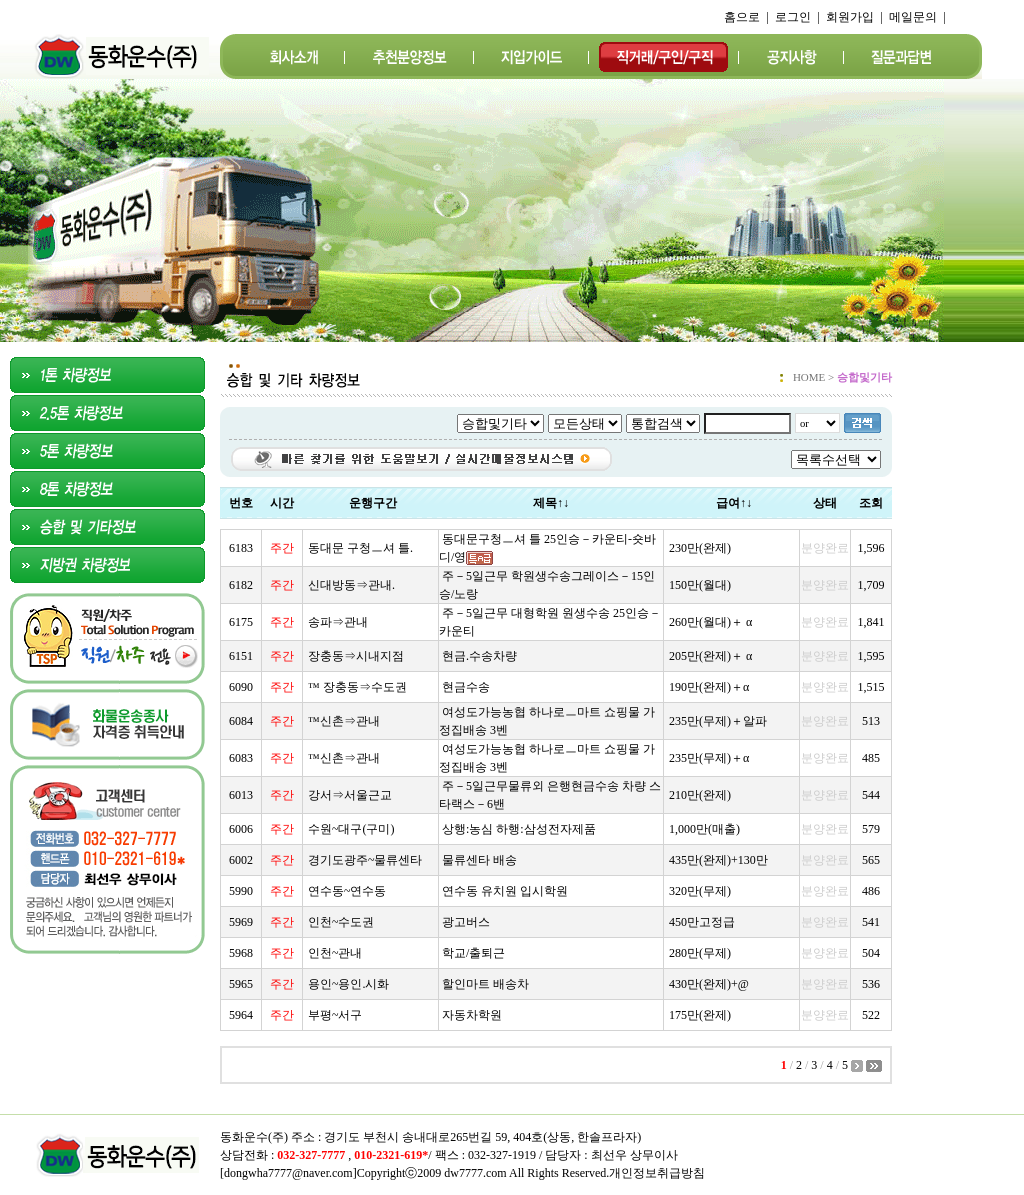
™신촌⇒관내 (344, 721)
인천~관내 (335, 953)
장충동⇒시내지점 (356, 656)
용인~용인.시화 (349, 984)
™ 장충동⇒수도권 (357, 687)
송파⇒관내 (338, 622)
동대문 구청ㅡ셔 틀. (360, 548)
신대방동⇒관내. (351, 585)
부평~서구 (335, 1015)
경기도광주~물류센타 (365, 860)
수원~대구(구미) (351, 829)
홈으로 (742, 17)
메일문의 (913, 17)
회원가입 (850, 17)
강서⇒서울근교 (350, 795)
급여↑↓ (734, 503)
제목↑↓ (551, 503)
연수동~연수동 (347, 891)
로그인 (793, 17)
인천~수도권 (341, 922)
